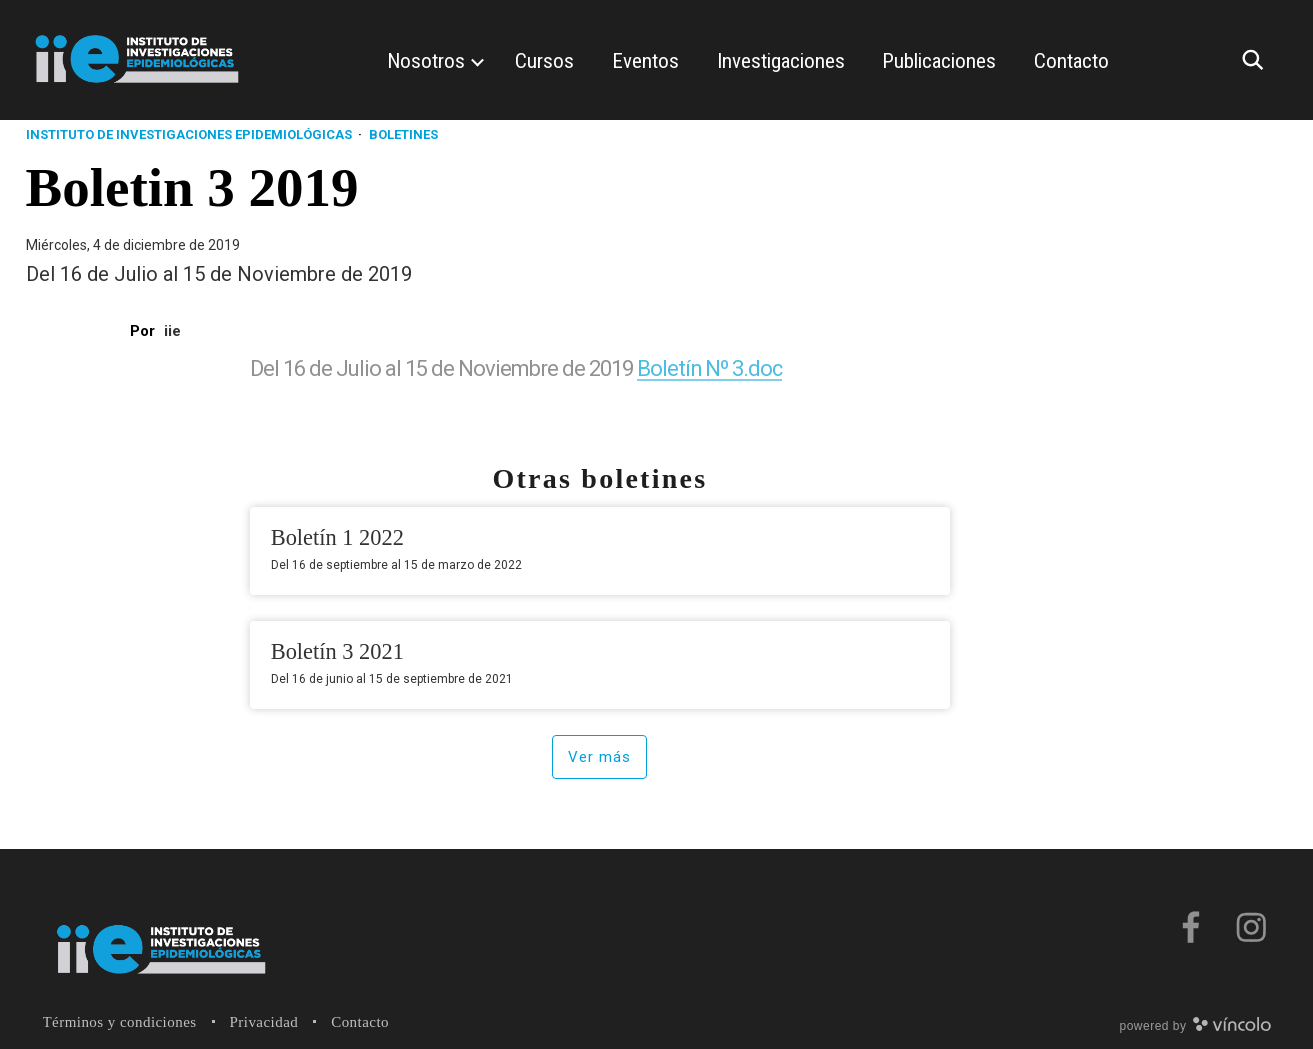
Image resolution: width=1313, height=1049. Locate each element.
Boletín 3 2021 (337, 651)
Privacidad (264, 1022)
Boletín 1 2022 (337, 537)
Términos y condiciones (120, 1022)
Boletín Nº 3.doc (710, 368)
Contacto (360, 1022)
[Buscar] (1258, 60)
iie (172, 331)
